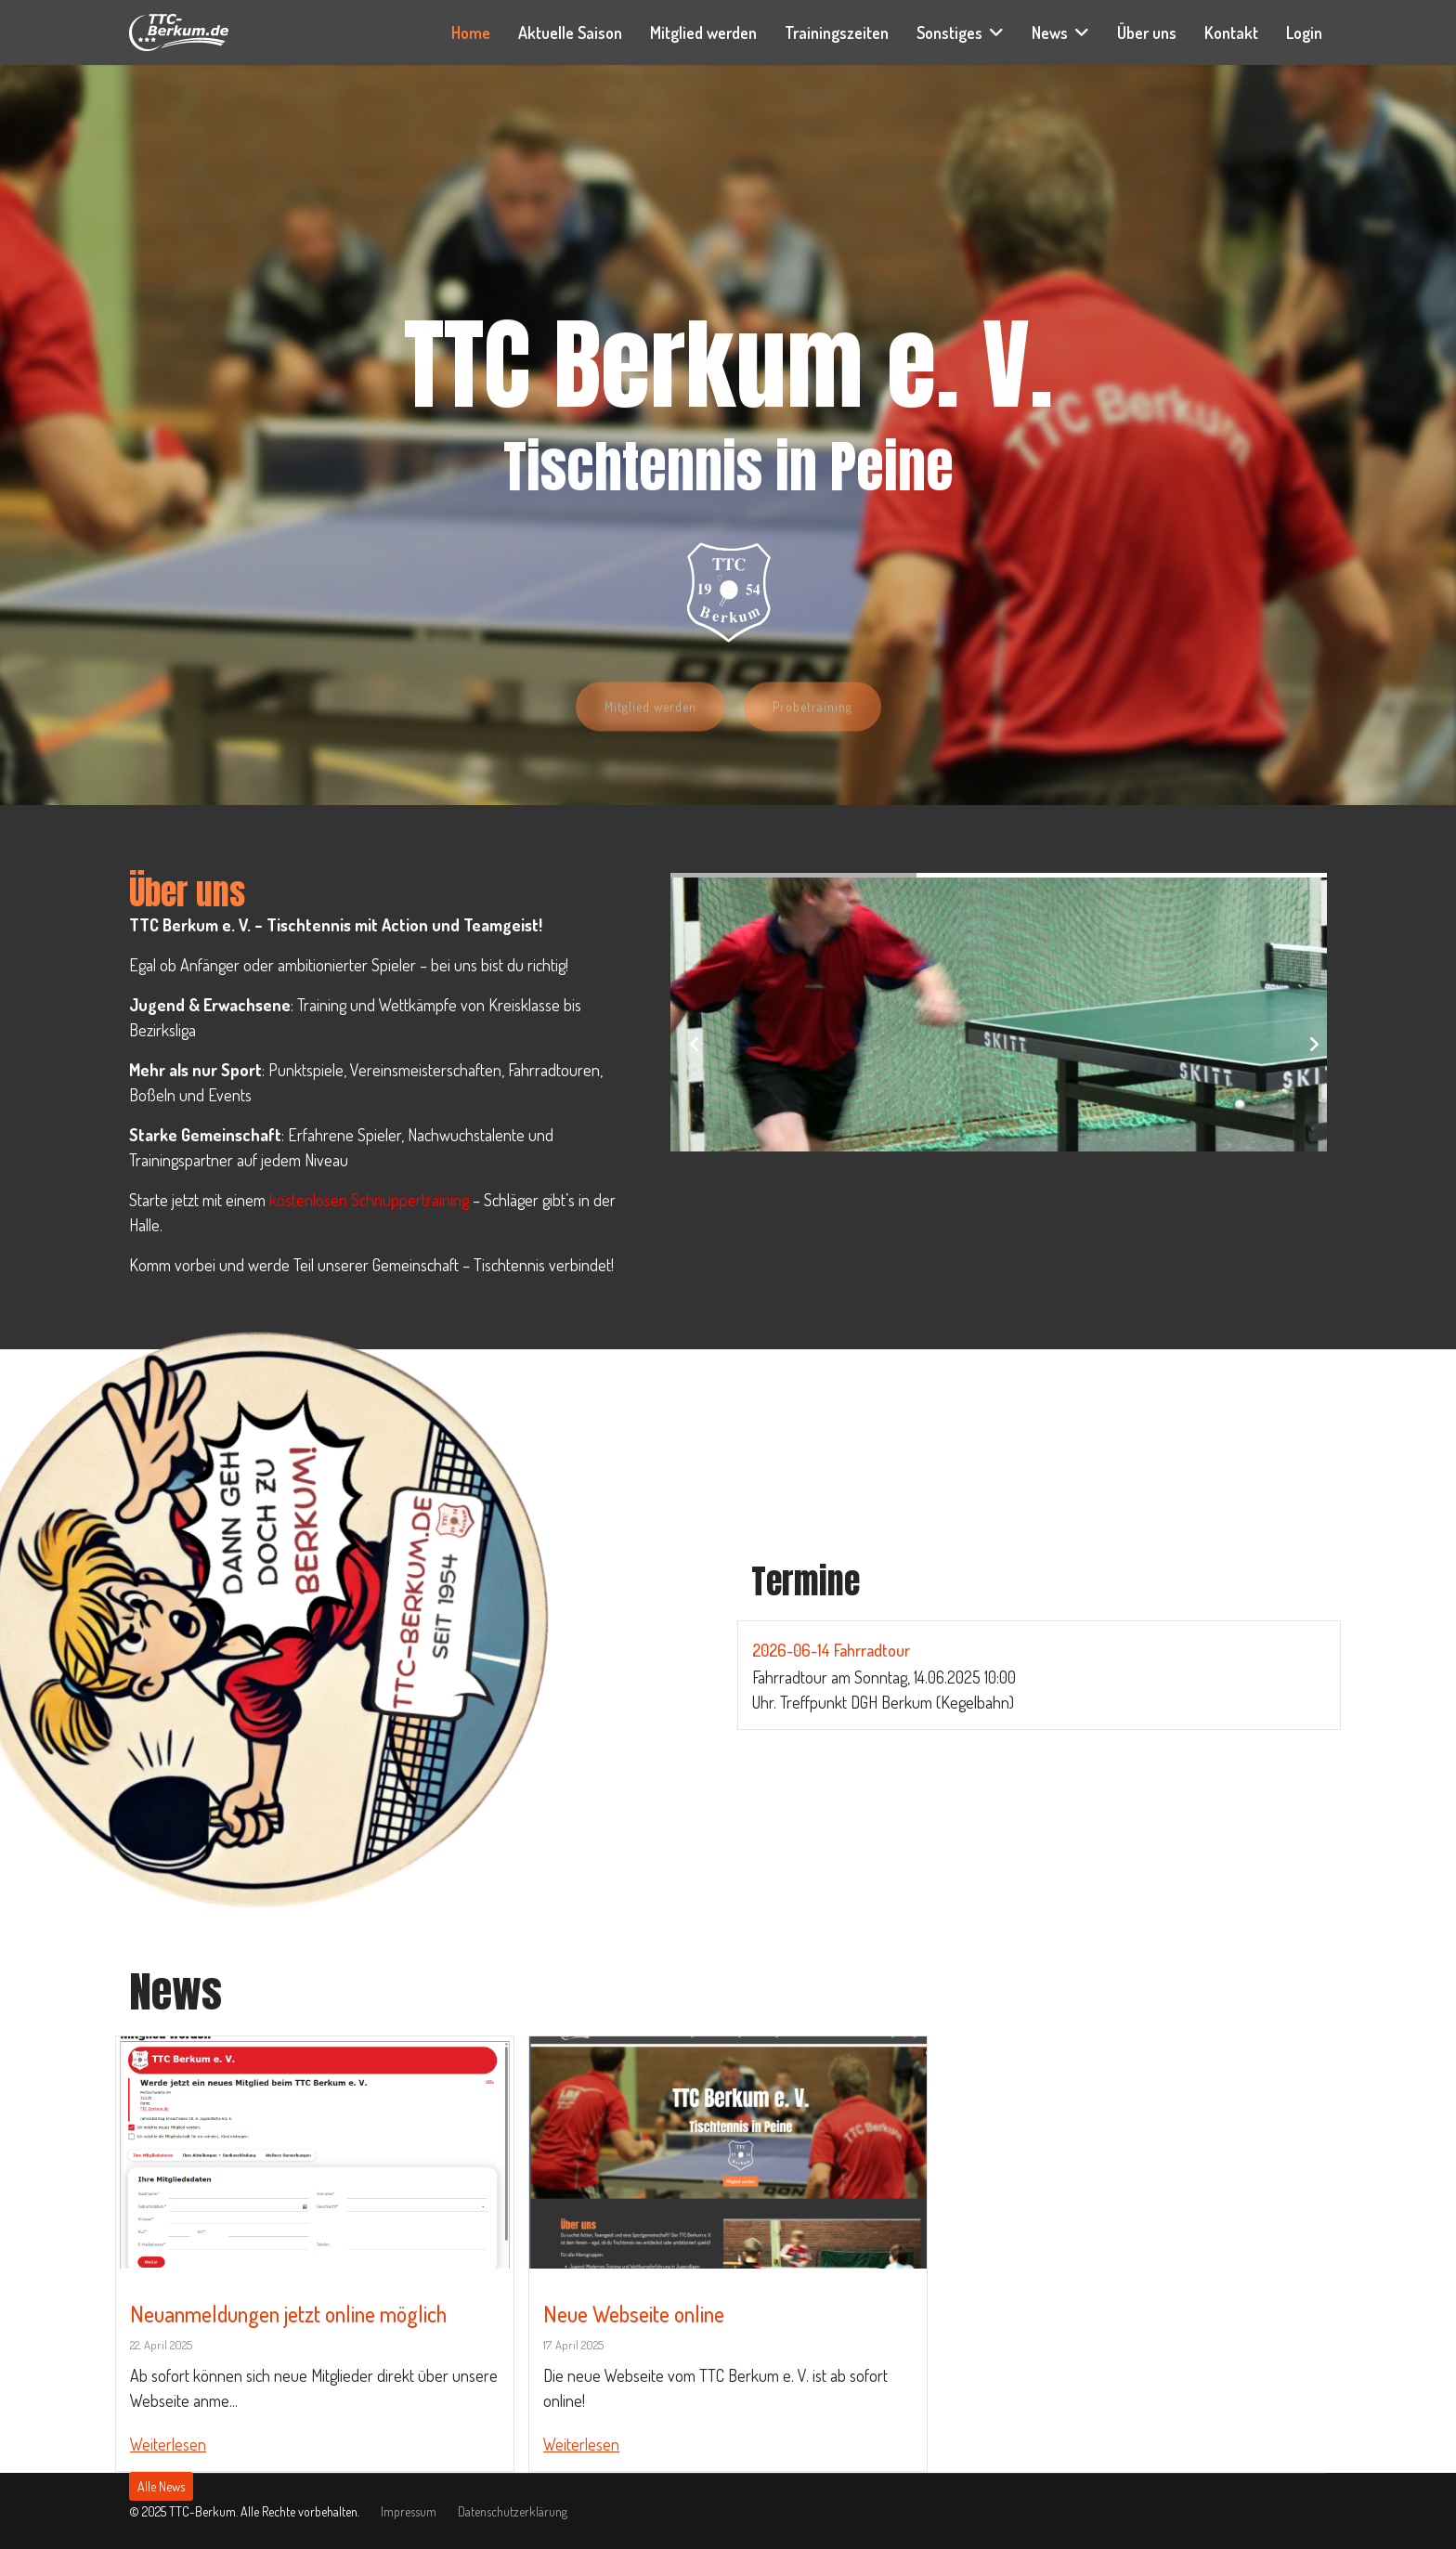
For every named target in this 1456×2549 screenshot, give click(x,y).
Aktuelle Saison (570, 32)
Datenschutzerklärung (512, 2511)
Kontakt (1231, 32)
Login (1304, 32)
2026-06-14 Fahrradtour (831, 1650)
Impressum (408, 2511)
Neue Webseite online (633, 2313)
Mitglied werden (703, 32)
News (1050, 32)
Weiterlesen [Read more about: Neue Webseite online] (581, 2444)
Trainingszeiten (837, 32)
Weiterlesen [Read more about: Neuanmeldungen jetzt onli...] (168, 2444)
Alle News (161, 2486)
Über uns (1146, 32)
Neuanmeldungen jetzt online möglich (288, 2313)
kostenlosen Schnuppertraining (369, 1200)
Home (470, 32)
